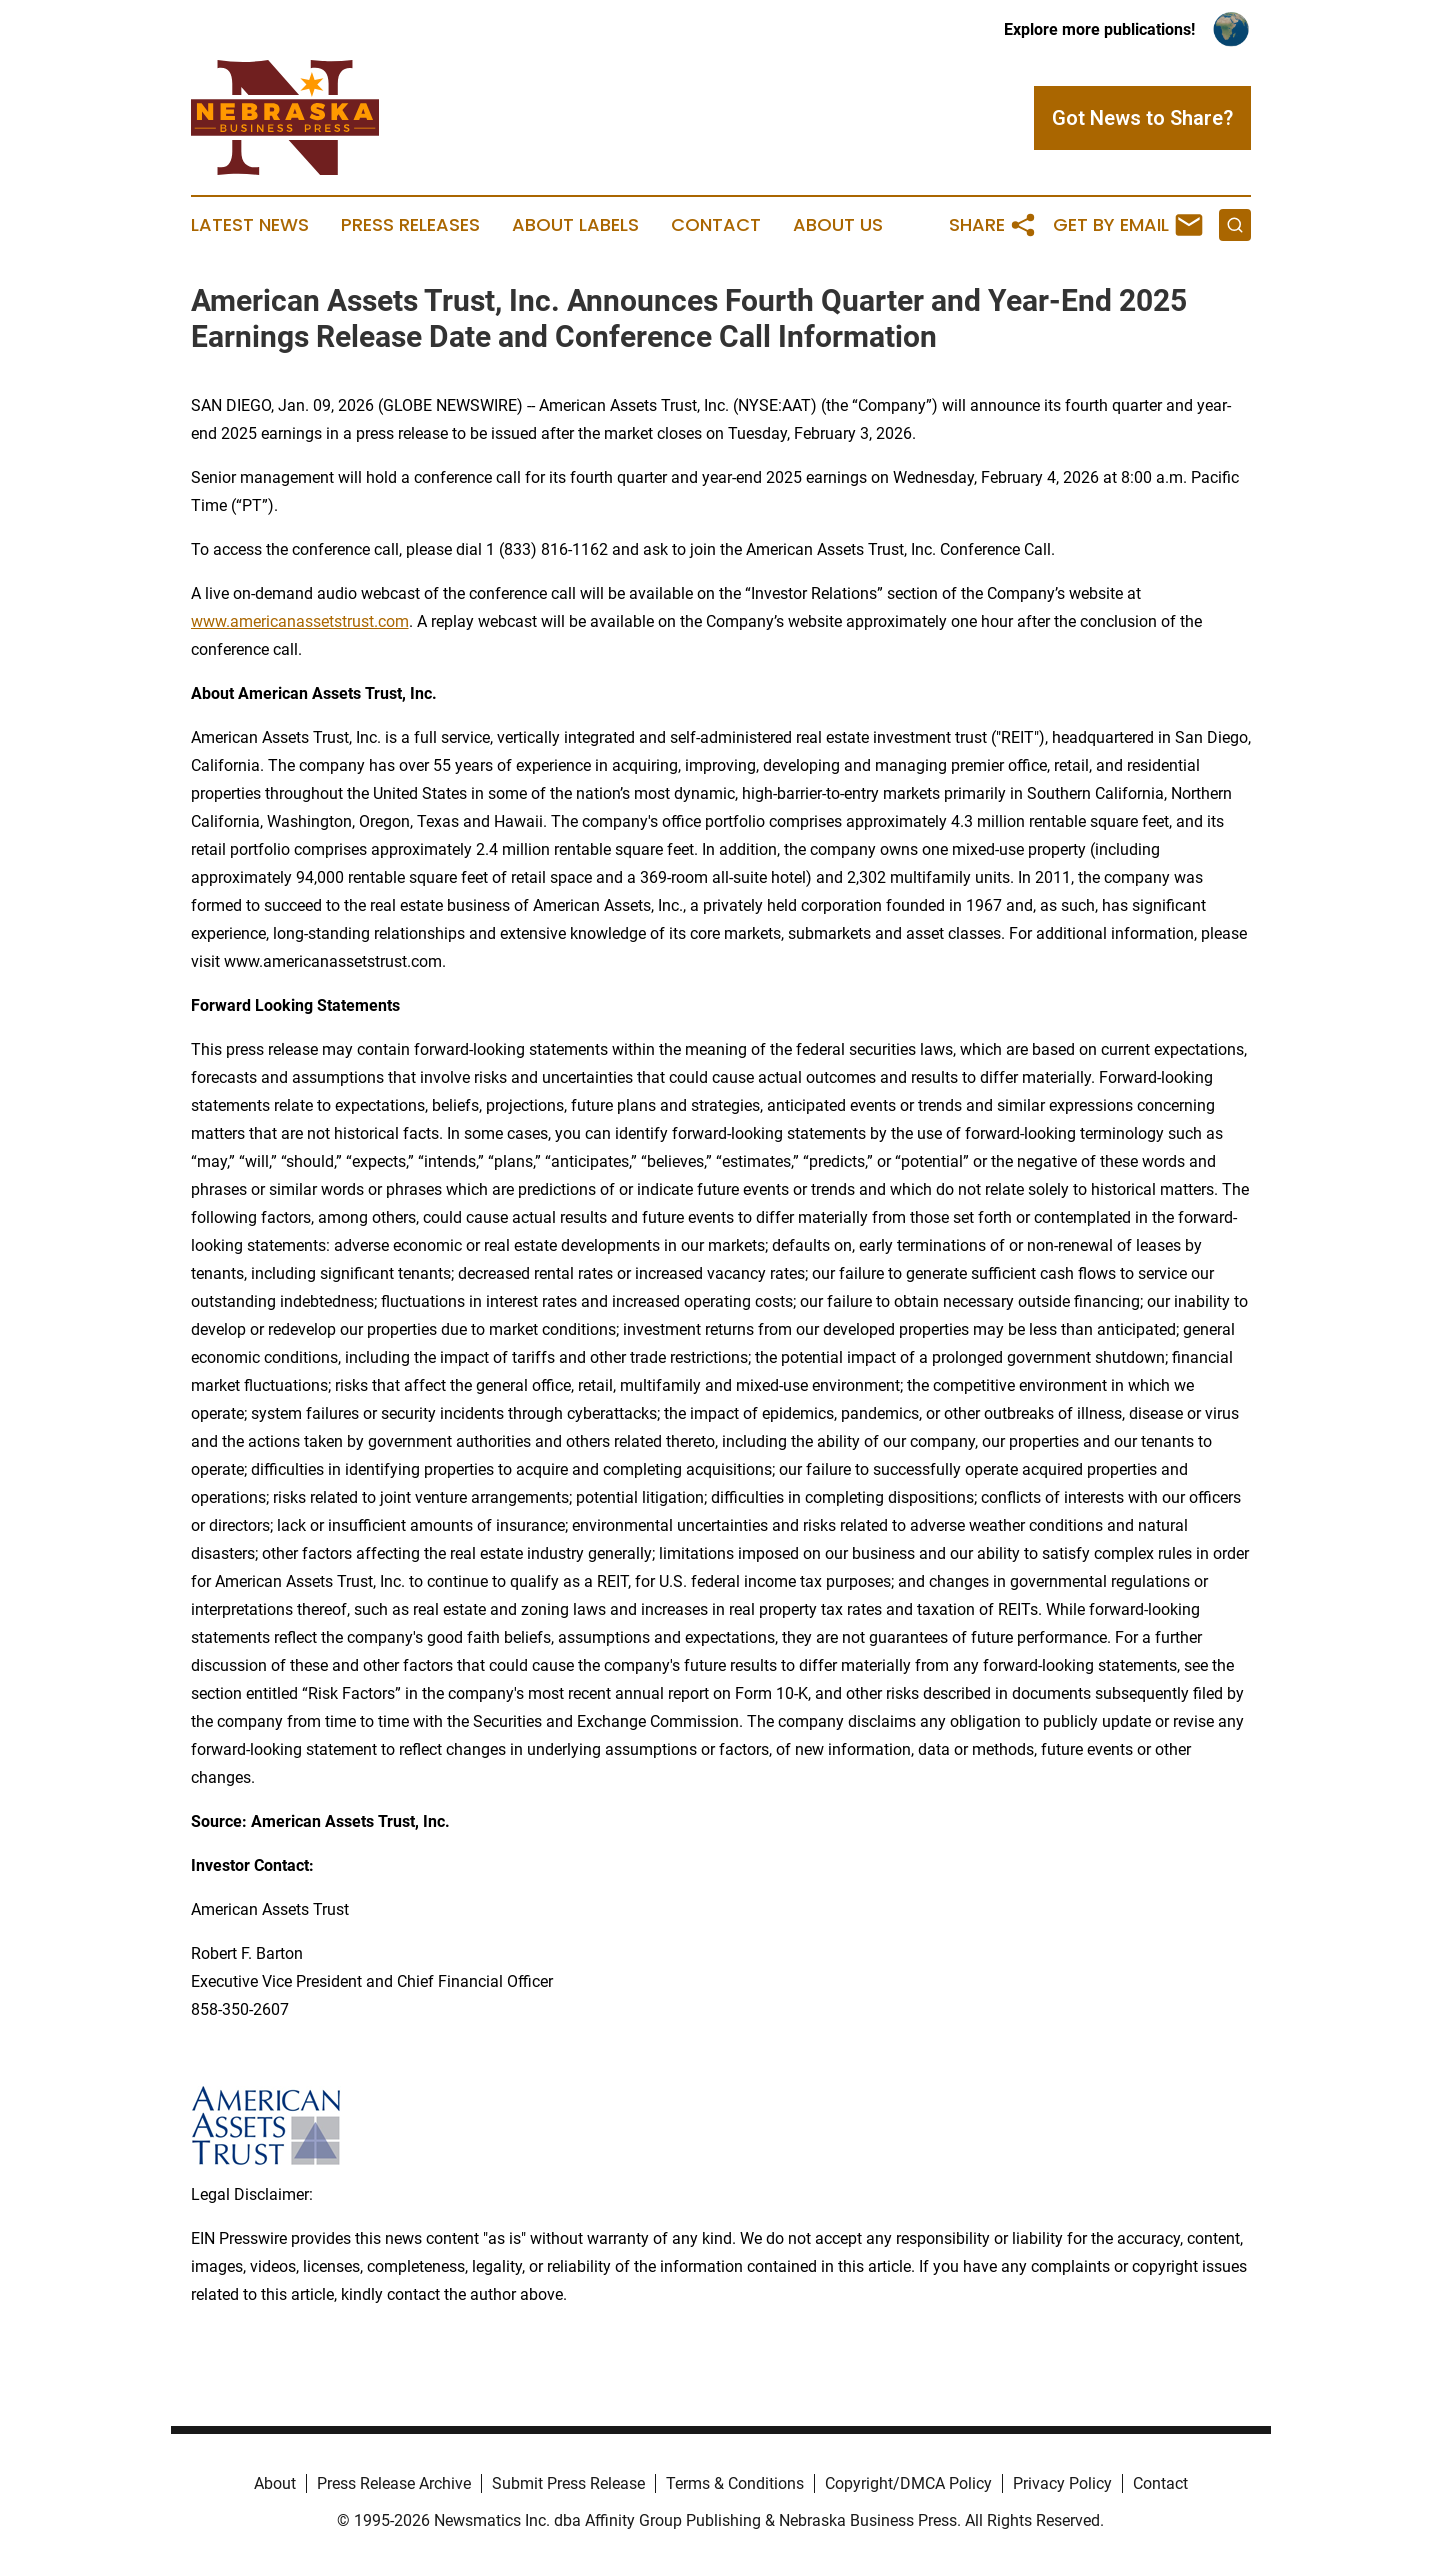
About (275, 2483)
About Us (838, 225)
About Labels (575, 225)
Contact (716, 225)
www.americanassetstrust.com (300, 621)
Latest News (250, 225)
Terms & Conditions (735, 2483)
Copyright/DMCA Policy (908, 2483)
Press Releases (410, 225)
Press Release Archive (394, 2483)
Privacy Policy (1062, 2483)
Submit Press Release (568, 2483)
